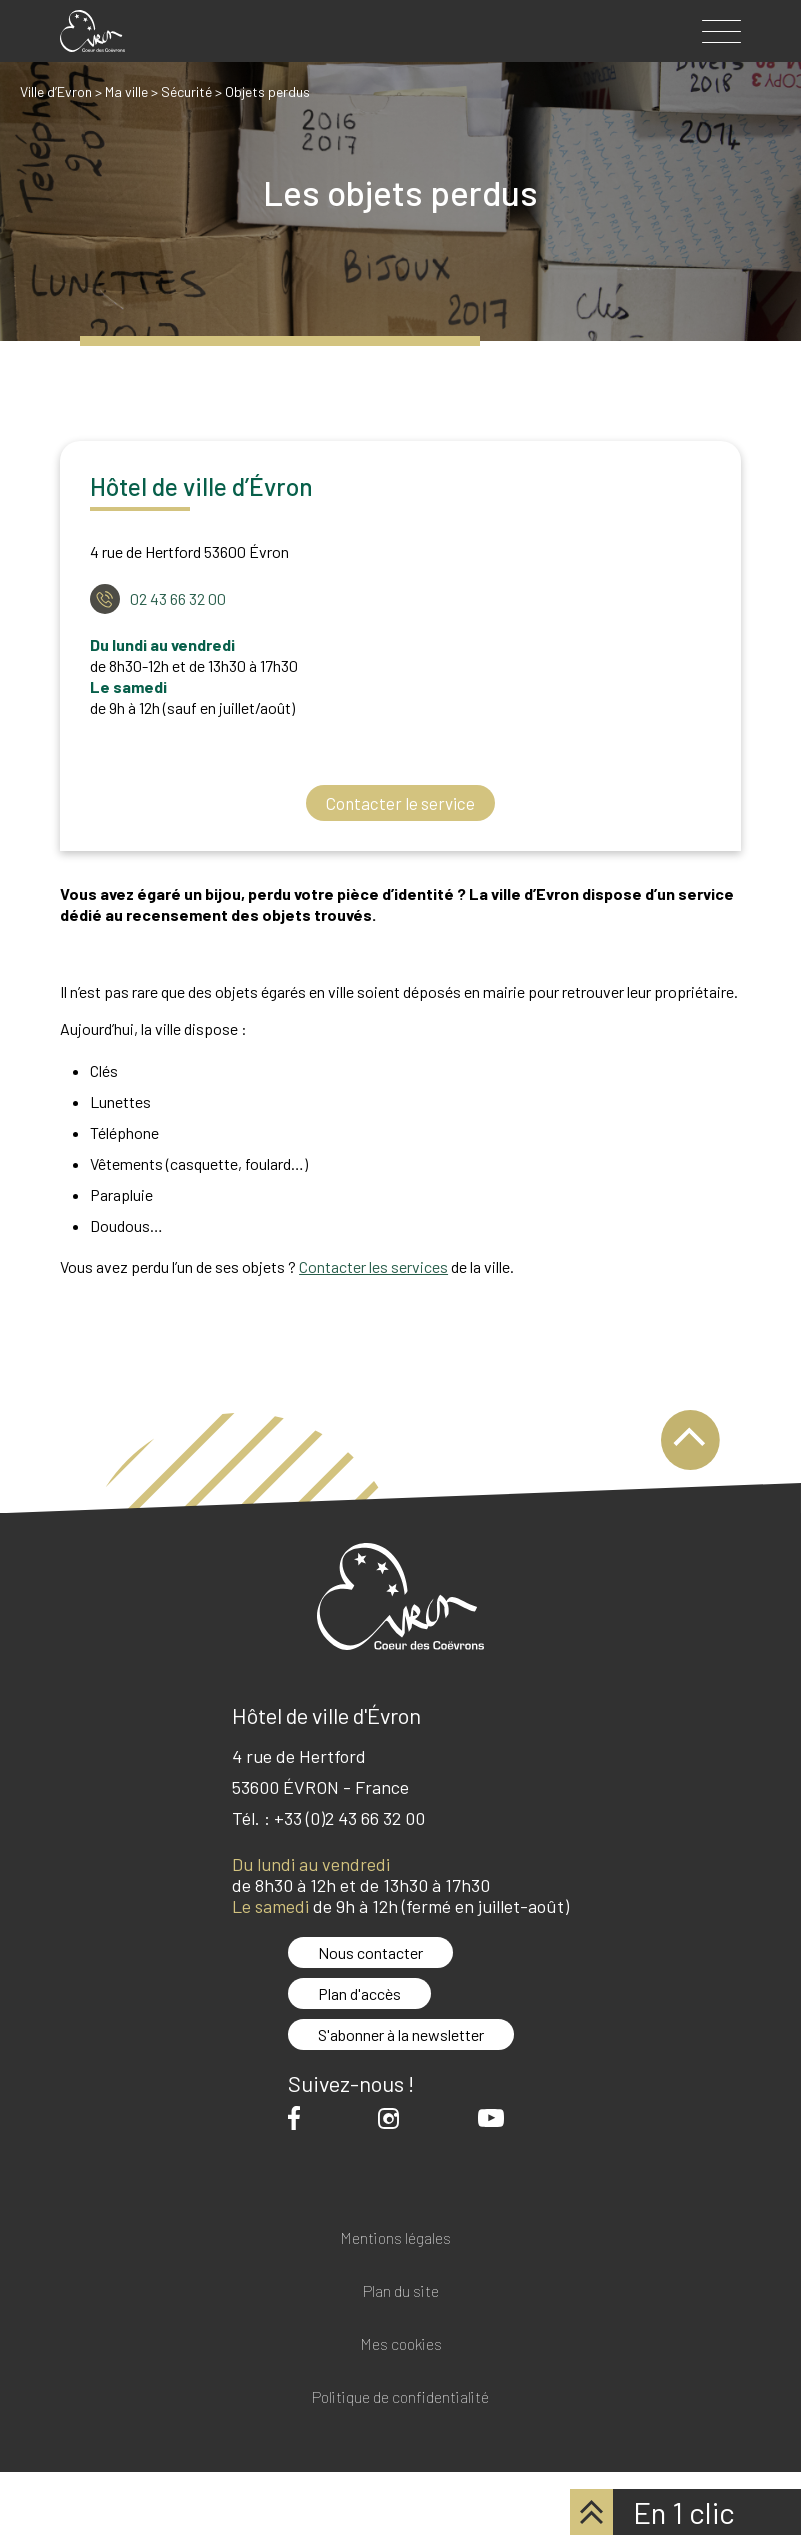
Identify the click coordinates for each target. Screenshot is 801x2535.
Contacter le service (400, 803)
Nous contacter (370, 1952)
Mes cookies (401, 2344)
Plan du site (401, 2291)
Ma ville (126, 91)
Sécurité (186, 91)
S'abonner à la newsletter (401, 2034)
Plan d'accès (359, 1993)
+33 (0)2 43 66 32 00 (349, 1818)
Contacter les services (373, 1266)
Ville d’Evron (56, 91)
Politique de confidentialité (400, 2397)
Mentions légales (395, 2238)
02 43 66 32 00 (178, 598)
